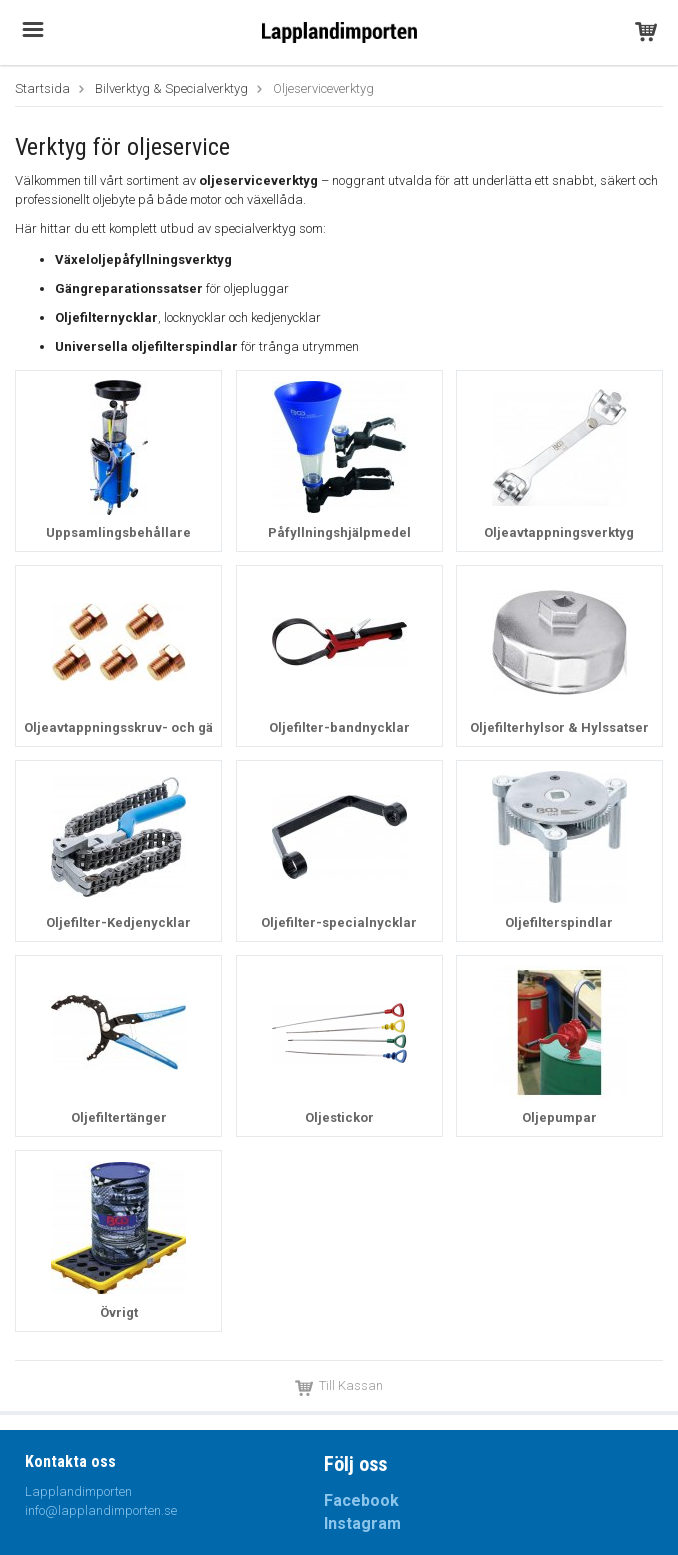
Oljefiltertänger (119, 1117)
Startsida (42, 88)
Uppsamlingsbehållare (118, 532)
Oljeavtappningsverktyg (559, 532)
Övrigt (119, 1312)
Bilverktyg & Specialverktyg (171, 88)
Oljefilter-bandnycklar (339, 727)
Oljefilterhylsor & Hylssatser (559, 727)
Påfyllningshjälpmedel (339, 532)
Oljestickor (339, 1117)
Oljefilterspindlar (559, 922)
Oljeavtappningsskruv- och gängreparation (160, 727)
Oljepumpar (559, 1117)
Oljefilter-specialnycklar (339, 922)
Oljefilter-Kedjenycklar (118, 922)
